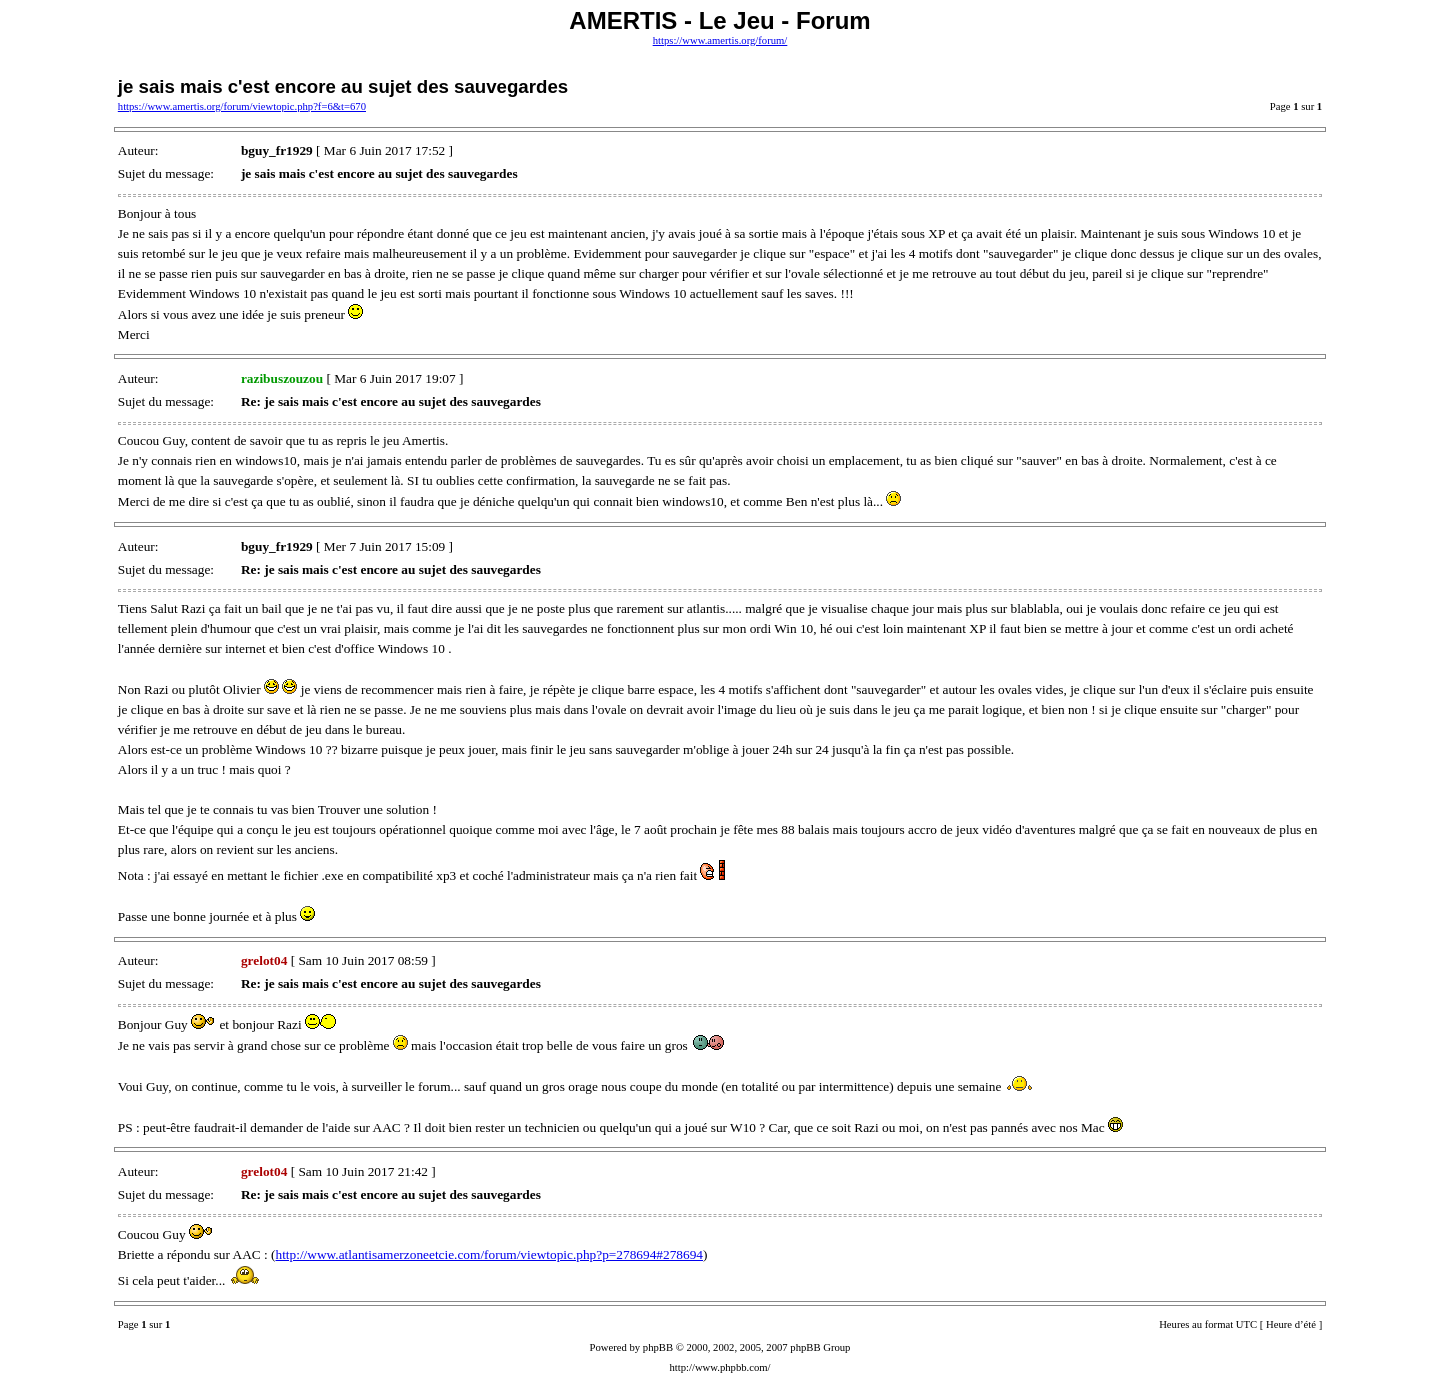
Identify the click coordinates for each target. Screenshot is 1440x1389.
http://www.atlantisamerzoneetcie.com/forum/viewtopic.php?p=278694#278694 (489, 1254)
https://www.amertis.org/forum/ (720, 40)
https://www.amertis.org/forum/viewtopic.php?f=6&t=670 (242, 106)
